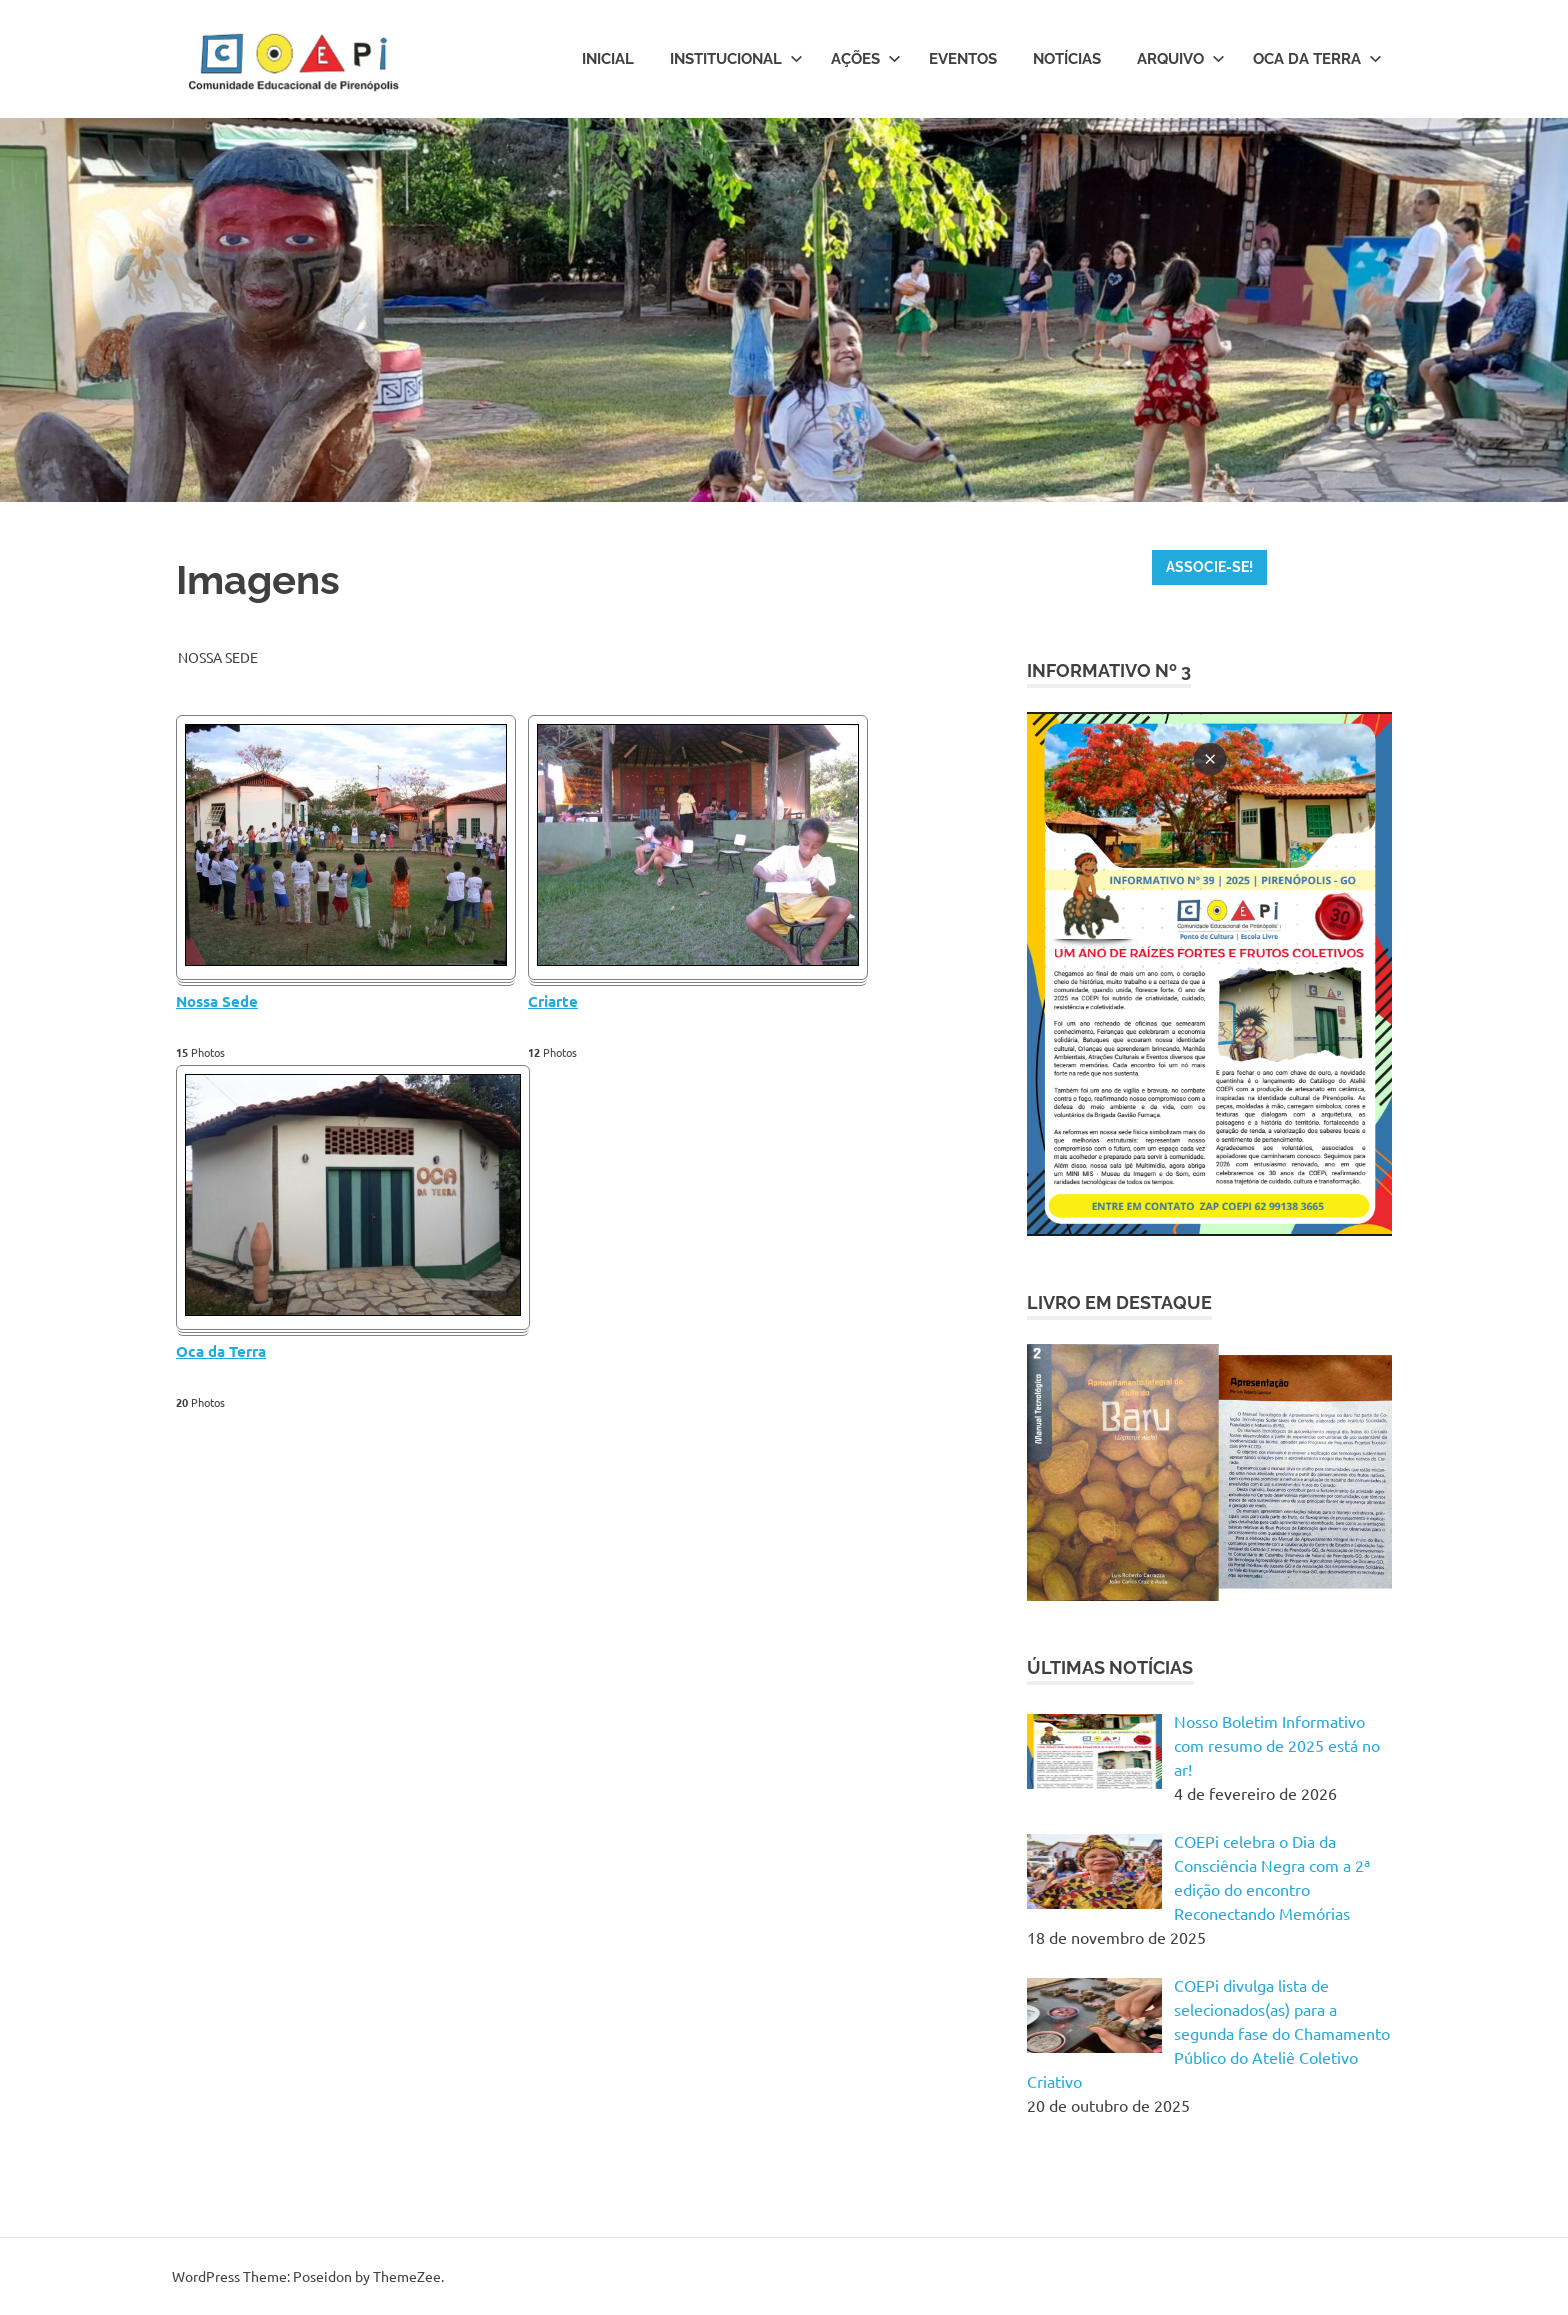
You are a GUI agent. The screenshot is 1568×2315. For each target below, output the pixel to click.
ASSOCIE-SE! (1209, 567)
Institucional (736, 59)
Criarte (553, 1001)
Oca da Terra (1317, 59)
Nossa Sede (217, 1001)
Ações (866, 59)
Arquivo (1181, 59)
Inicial (608, 59)
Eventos (963, 59)
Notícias (1067, 59)
